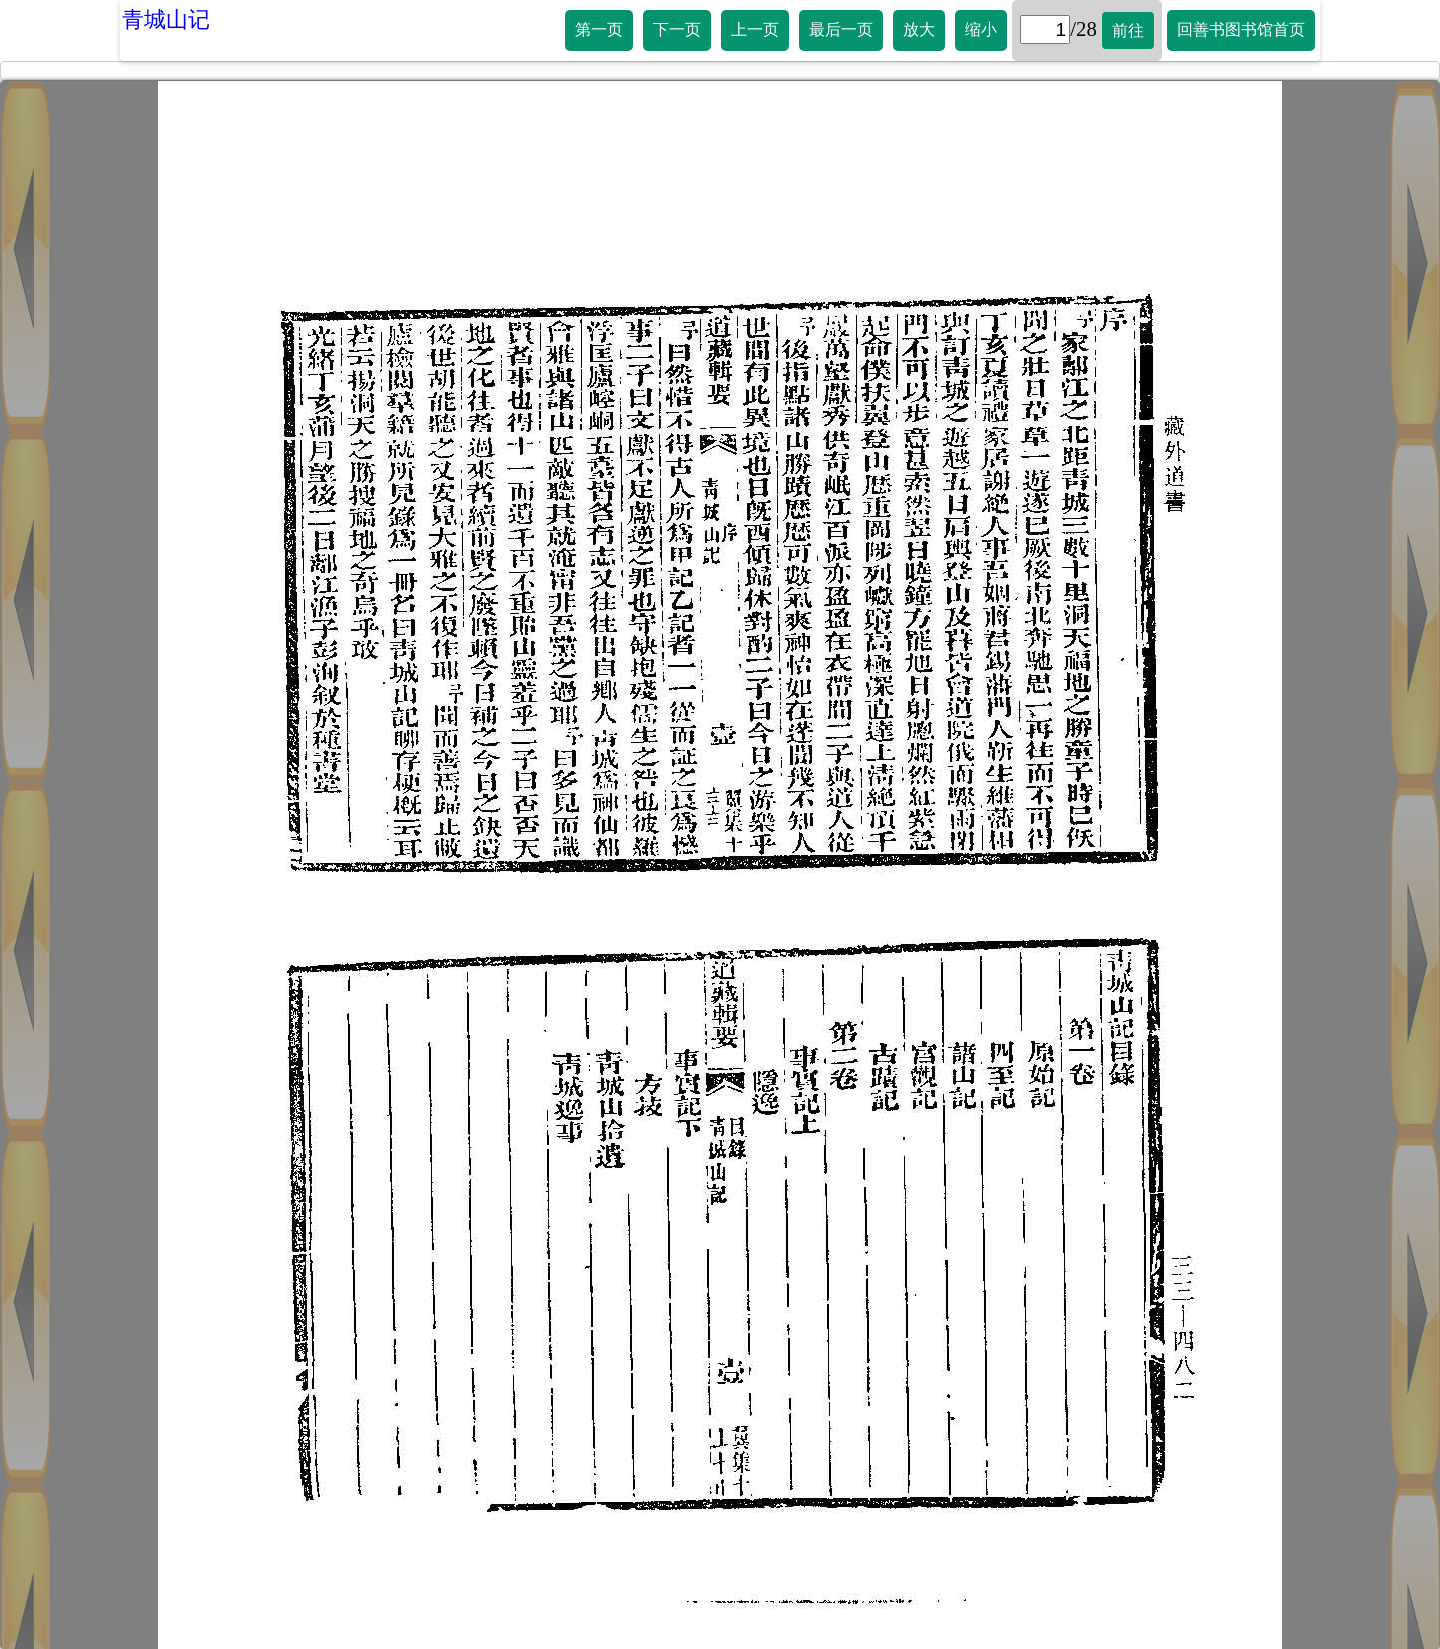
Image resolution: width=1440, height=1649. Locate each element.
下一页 (677, 29)
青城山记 (166, 19)
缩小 (981, 29)
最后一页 (841, 29)
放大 (919, 29)
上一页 (755, 29)
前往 (1128, 30)
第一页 (599, 29)
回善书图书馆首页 (1241, 29)
